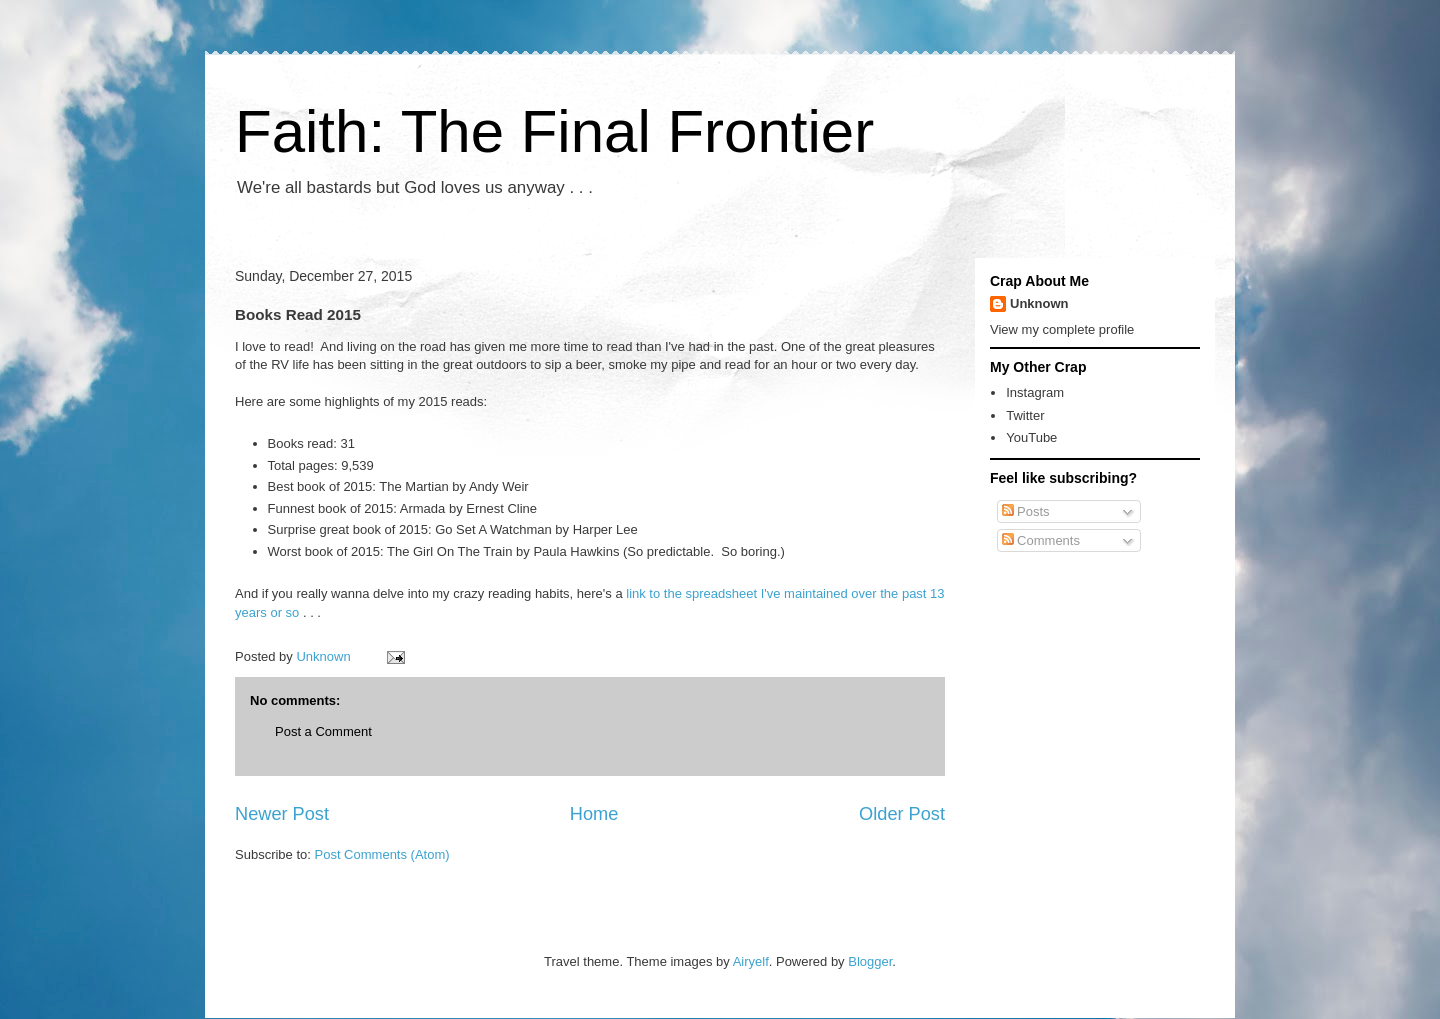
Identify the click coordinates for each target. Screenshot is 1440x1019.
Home (594, 814)
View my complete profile (1062, 329)
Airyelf (751, 961)
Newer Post (282, 814)
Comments (1041, 540)
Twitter (1025, 415)
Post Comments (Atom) (382, 854)
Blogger (870, 961)
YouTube (1031, 437)
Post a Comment (323, 731)
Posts (1026, 511)
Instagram (1035, 392)
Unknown (1039, 303)
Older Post (902, 814)
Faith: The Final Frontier (554, 131)
